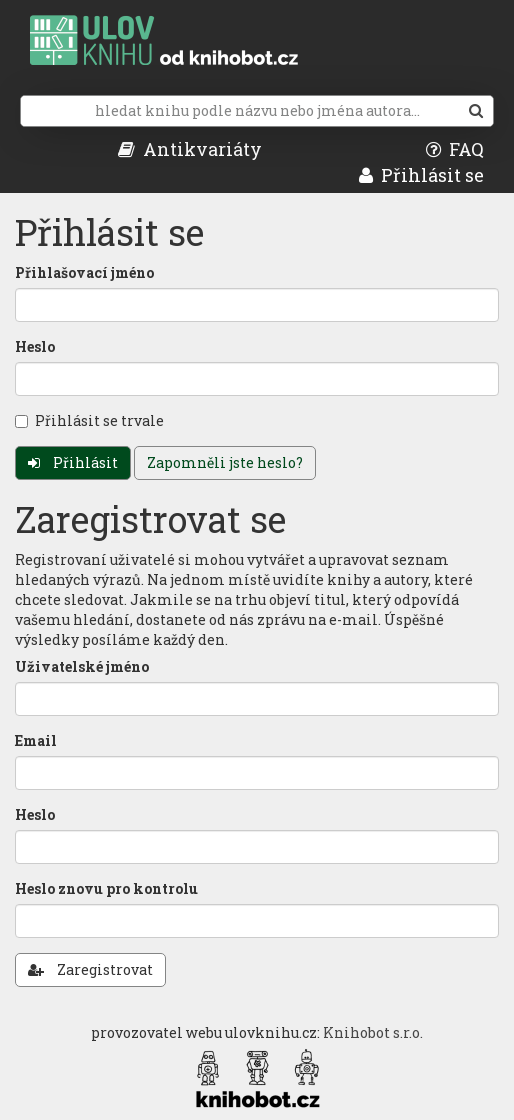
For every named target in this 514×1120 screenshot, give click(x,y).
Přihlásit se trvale (89, 420)
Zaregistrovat (90, 969)
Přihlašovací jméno (84, 272)
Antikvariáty (190, 149)
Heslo (35, 346)
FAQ (455, 149)
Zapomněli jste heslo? (225, 462)
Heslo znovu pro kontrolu (106, 888)
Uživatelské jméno (82, 666)
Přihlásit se (421, 175)
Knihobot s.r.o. (373, 1032)
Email (36, 740)
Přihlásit (73, 462)
